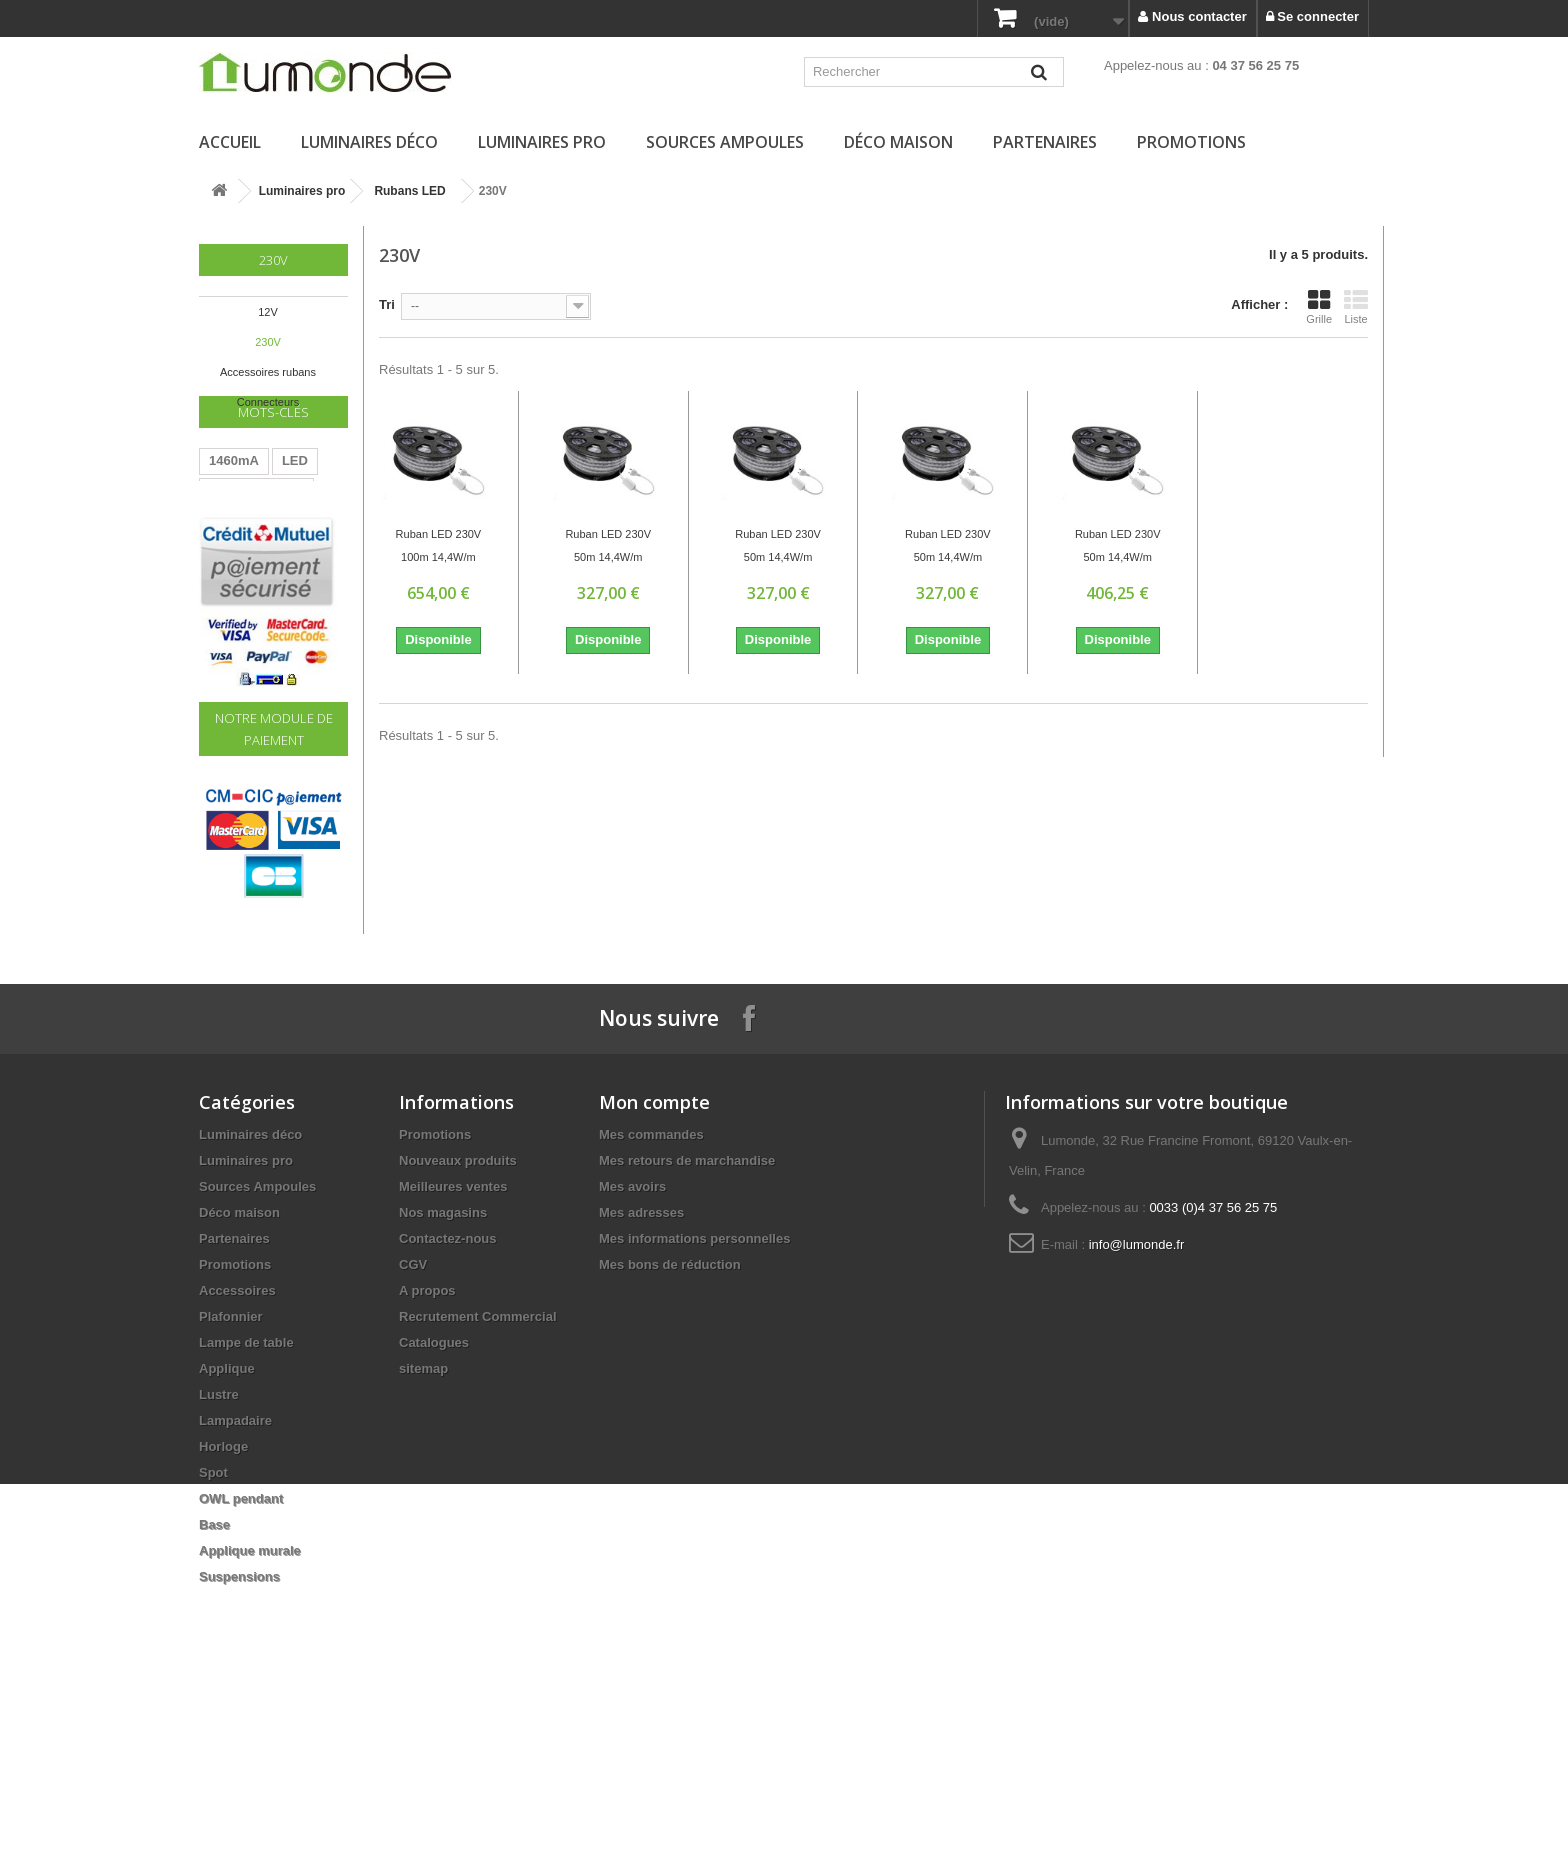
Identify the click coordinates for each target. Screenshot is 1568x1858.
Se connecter (1312, 16)
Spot (213, 1627)
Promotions (1191, 142)
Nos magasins (443, 1367)
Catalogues (434, 1497)
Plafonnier (231, 1471)
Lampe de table (246, 1497)
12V (268, 312)
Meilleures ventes (453, 1341)
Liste (1356, 307)
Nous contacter (1192, 16)
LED (295, 511)
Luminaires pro (542, 142)
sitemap (423, 1523)
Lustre (219, 1549)
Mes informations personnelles (694, 1393)
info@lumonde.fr (1137, 1399)
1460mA (234, 511)
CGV (413, 1419)
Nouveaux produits (458, 1315)
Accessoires (237, 1445)
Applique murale (250, 1705)
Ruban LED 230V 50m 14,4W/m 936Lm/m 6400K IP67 (778, 548)
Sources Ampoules (725, 142)
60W (222, 571)
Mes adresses (641, 1367)
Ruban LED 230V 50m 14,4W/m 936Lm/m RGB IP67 (1118, 548)
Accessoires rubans (268, 372)
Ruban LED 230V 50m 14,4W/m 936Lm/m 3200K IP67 (608, 548)
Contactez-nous (448, 1393)
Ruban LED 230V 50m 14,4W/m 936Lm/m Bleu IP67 (948, 548)
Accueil (230, 142)
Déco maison (898, 142)
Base (214, 1679)
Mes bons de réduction (670, 1419)
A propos (427, 1445)
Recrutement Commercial (478, 1471)
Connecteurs (268, 402)
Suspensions (239, 1731)
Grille (1319, 307)
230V (268, 342)
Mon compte (654, 1257)
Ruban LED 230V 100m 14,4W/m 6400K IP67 (439, 548)
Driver (228, 601)
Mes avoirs (632, 1341)
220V (274, 571)
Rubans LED (409, 191)
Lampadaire (235, 1575)
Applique (227, 1523)
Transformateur (256, 541)
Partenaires (1045, 142)
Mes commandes (651, 1289)
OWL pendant (241, 1653)
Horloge (223, 1601)
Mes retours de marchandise (687, 1315)
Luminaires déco (369, 142)
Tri (387, 304)
